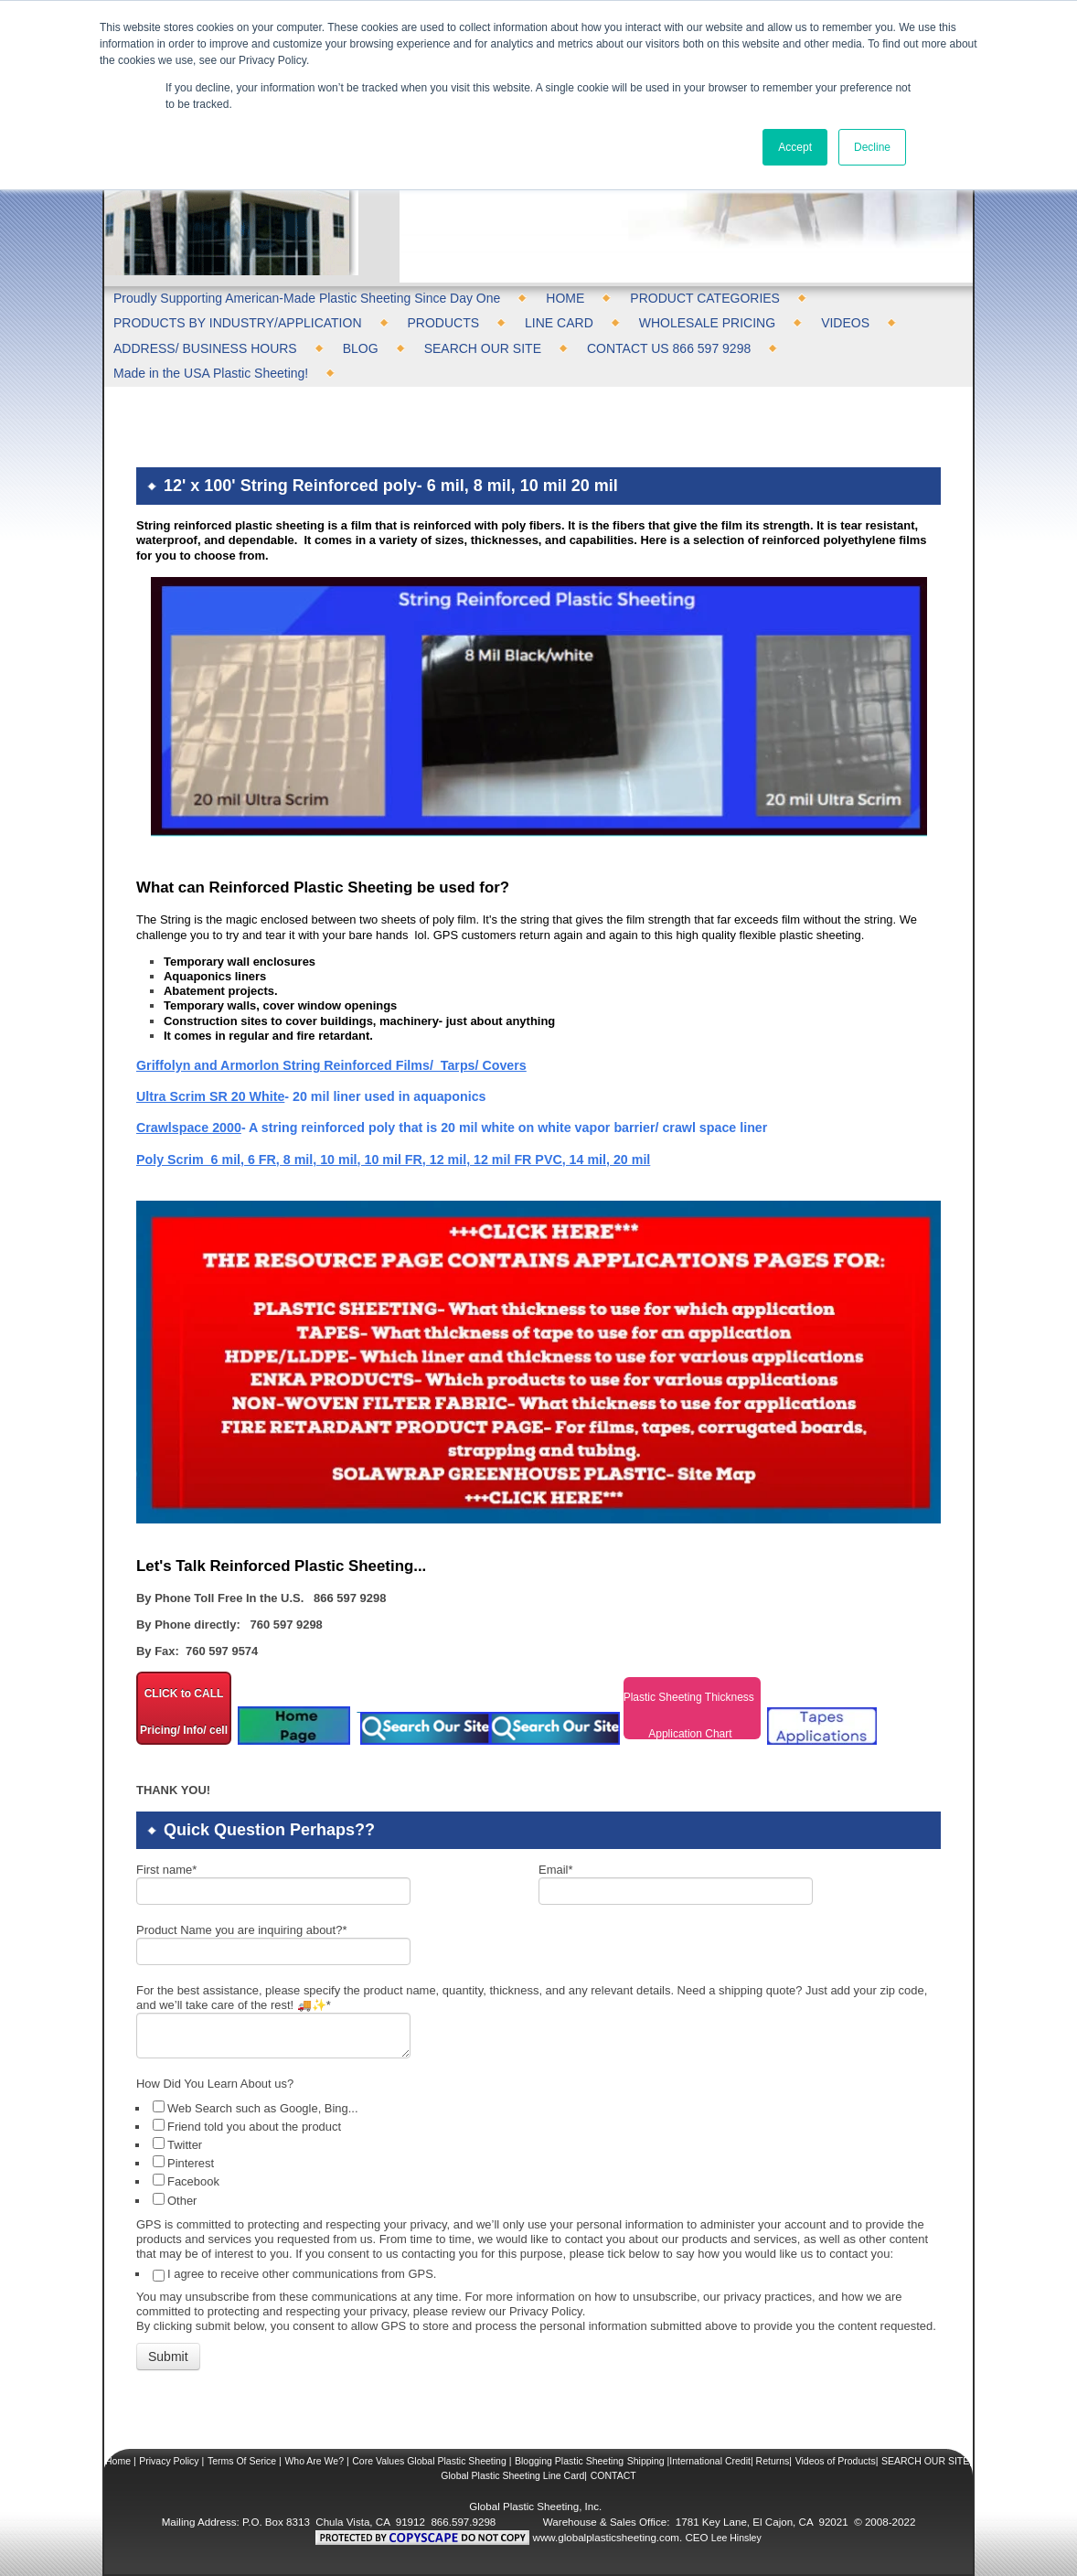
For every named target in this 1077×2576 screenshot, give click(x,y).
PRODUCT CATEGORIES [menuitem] (705, 298)
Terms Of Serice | (245, 2460)
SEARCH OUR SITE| (926, 2460)
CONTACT (613, 2475)
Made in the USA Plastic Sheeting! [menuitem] (210, 373)
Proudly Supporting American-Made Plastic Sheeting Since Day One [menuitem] (306, 298)
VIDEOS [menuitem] (845, 322)
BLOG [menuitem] (361, 348)
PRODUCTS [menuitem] (444, 322)
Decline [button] (872, 147)
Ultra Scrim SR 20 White (210, 1096)
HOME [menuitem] (565, 298)
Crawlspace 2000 (188, 1127)
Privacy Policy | (171, 2460)
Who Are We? (314, 2460)
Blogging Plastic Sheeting (569, 2460)
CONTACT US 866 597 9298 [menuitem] (669, 348)
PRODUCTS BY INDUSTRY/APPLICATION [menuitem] (237, 322)
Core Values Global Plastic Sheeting (429, 2460)
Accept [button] (795, 147)
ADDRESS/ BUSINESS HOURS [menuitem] (205, 348)
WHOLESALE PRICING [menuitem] (707, 322)
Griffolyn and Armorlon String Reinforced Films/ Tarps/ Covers (331, 1065)
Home (118, 2460)
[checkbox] (540, 2153)
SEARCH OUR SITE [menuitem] (482, 348)
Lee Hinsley (736, 2537)
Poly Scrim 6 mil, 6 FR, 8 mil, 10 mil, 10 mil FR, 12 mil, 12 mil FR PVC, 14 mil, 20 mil (393, 1159)
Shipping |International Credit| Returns (708, 2460)
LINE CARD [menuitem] (559, 322)
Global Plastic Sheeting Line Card (512, 2475)
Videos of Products (835, 2460)
